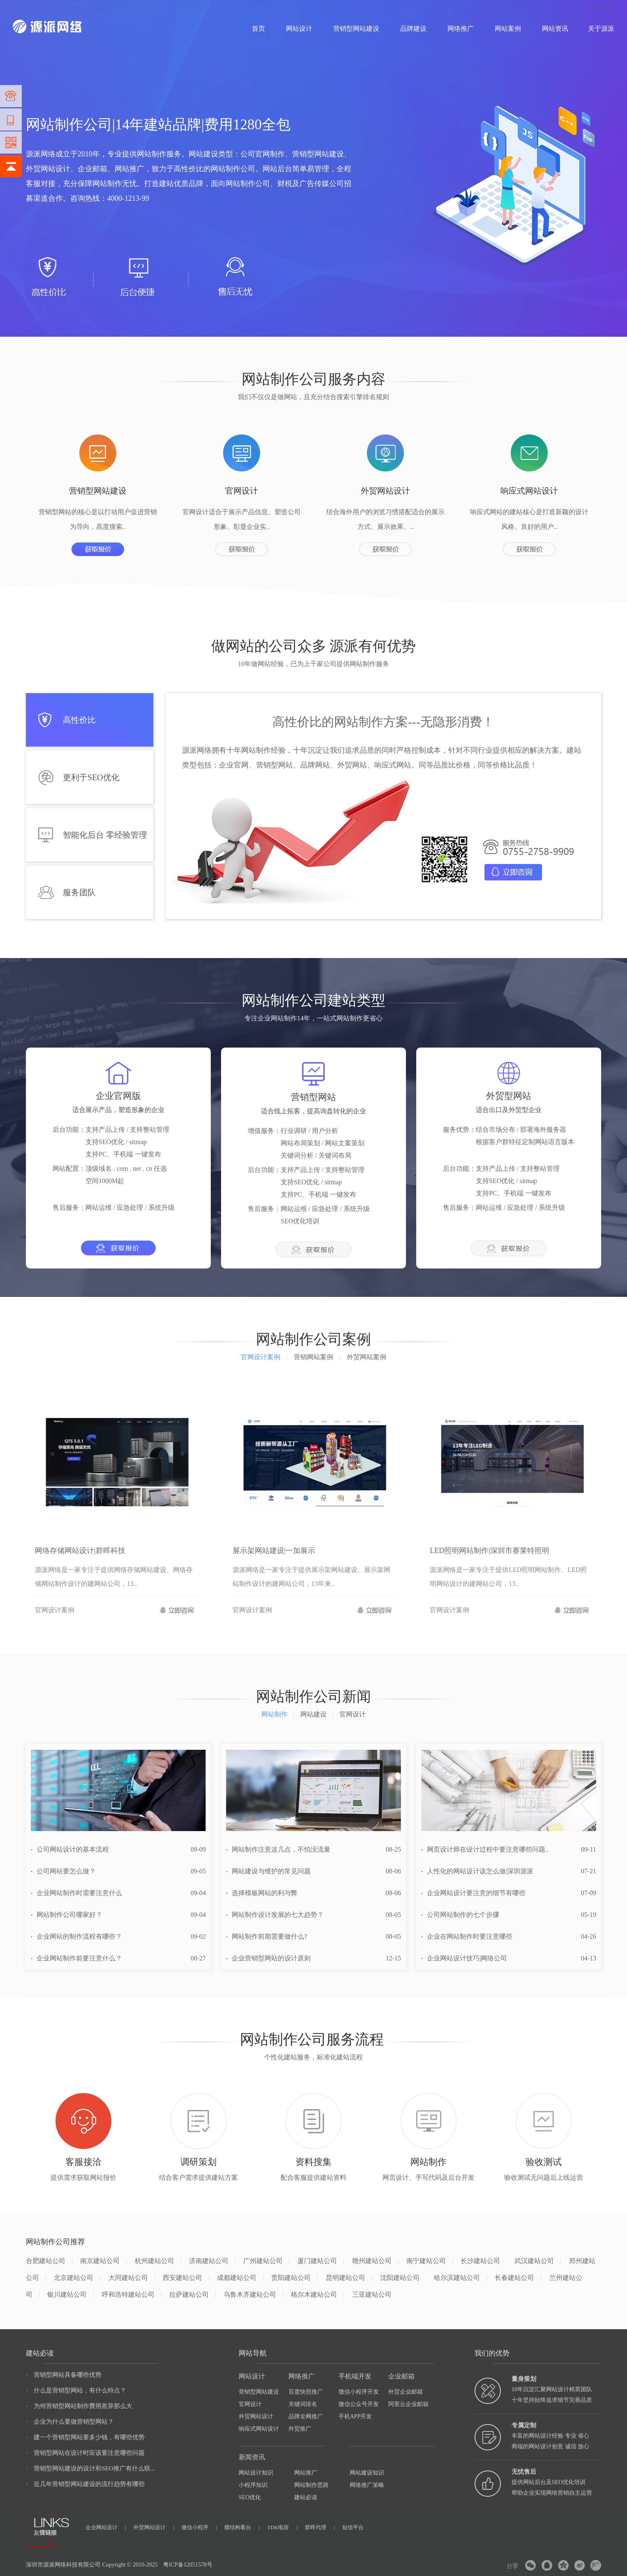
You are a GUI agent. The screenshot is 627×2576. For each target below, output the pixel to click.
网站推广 (305, 2473)
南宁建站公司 (429, 2260)
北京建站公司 (77, 2277)
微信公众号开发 (359, 2404)
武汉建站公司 (537, 2260)
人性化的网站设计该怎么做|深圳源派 (477, 1871)
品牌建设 (413, 28)
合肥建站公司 (49, 2260)
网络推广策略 (367, 2485)
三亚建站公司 (372, 2294)
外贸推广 (299, 2429)
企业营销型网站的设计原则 (268, 1958)
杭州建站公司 (158, 2260)
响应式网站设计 (259, 2429)
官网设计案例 (264, 1356)
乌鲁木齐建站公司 (253, 2294)
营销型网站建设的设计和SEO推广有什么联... (90, 2468)
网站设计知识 (256, 2473)
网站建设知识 (367, 2473)
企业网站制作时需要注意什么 (76, 1892)
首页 (258, 28)
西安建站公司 (186, 2277)
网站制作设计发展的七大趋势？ (275, 1914)
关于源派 (601, 28)
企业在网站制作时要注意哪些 (466, 1936)
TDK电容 (282, 2527)
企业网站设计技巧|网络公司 (464, 1958)
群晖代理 (320, 2527)
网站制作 (47, 9)
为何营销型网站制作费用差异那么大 (79, 2406)
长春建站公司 (518, 2277)
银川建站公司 (70, 2294)
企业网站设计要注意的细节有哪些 (473, 1892)
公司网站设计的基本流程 (70, 1849)
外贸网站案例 (366, 1356)
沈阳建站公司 (400, 2277)
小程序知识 (253, 2485)
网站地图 (604, 9)
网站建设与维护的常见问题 (268, 1871)
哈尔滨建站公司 (460, 2277)
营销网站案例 (317, 1356)
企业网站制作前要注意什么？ (76, 1958)
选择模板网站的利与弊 (261, 1892)
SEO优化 (250, 2497)
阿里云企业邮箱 (408, 2404)
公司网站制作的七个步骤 (460, 1914)
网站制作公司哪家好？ (66, 1914)
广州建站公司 (266, 2260)
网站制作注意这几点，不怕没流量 (278, 1849)
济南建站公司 (212, 2260)
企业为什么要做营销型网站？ (70, 2421)
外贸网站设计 (256, 2416)
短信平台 (353, 2527)
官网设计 (250, 2404)
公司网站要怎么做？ (63, 1871)
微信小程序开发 (359, 2392)
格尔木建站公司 (317, 2294)
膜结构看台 (242, 2527)
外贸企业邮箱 (405, 2392)
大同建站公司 (131, 2277)
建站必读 (305, 2497)
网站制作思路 (311, 2485)
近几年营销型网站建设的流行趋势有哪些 (85, 2484)
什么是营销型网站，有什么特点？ (76, 2390)
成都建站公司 (240, 2277)
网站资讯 (555, 28)
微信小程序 (199, 2527)
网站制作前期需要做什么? (266, 1936)
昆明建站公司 (349, 2277)
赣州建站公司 (375, 2260)
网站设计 (72, 9)
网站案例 (508, 28)
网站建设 (22, 9)
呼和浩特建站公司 (131, 2294)
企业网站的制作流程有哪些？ (76, 1936)
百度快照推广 (305, 2392)
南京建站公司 (103, 2260)
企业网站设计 (105, 2527)
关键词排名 (302, 2404)
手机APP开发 (355, 2416)
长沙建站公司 (480, 2260)
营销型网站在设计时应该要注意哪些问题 (85, 2453)
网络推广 (98, 9)
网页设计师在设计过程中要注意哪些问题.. (485, 1849)
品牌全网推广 (305, 2416)
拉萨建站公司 (192, 2294)
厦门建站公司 (320, 2260)
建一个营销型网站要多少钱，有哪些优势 (85, 2437)
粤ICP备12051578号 (187, 2565)
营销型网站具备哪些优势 (63, 2374)
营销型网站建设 (356, 28)
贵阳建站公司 (294, 2277)
